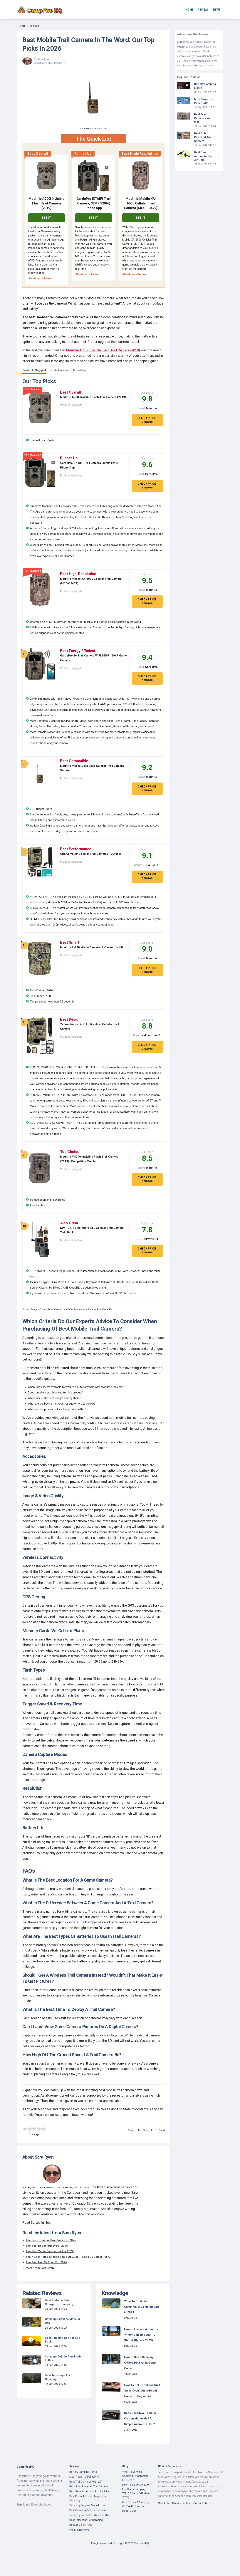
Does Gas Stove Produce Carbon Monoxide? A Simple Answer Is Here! (140, 2401)
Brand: (141, 408)
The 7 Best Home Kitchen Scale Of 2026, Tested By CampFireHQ (68, 2239)
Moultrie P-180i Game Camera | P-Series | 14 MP (92, 949)
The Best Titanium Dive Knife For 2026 (51, 2222)
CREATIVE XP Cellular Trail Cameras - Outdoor (90, 855)
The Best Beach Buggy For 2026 (47, 2228)
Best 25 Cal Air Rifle (80, 2507)
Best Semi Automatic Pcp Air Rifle (204, 156)
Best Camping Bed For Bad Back (88, 2492)
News (216, 9)
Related (60, 370)
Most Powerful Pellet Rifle (84, 2459)
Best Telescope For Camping (86, 2502)
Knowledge (80, 370)
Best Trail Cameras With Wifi (203, 118)
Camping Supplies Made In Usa (87, 2488)
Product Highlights (71, 405)
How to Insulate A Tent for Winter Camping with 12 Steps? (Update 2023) (141, 2317)
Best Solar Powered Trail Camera (203, 137)
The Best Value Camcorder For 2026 (50, 2234)
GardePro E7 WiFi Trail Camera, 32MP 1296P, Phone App (93, 203)
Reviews (203, 9)
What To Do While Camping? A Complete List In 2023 (135, 2458)
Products (34, 370)
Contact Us (200, 2486)
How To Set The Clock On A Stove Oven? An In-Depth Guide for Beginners (142, 2373)
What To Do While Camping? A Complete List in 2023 (141, 2289)
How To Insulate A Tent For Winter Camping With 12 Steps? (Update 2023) (136, 2474)
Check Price (147, 420)
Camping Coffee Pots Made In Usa (89, 2497)
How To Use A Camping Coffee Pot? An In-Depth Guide (136, 2489)
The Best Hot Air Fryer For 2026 (46, 2245)
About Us (163, 2486)
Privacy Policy (181, 2486)
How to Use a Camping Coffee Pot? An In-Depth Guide (140, 2345)
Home (189, 9)
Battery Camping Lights (83, 2454)
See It (46, 217)
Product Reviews (79, 2512)
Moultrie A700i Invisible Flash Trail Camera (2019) (46, 203)
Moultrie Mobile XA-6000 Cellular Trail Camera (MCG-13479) (140, 203)
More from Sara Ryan (40, 2250)
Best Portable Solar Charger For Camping (87, 2481)
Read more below (40, 278)
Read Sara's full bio (61, 2205)
